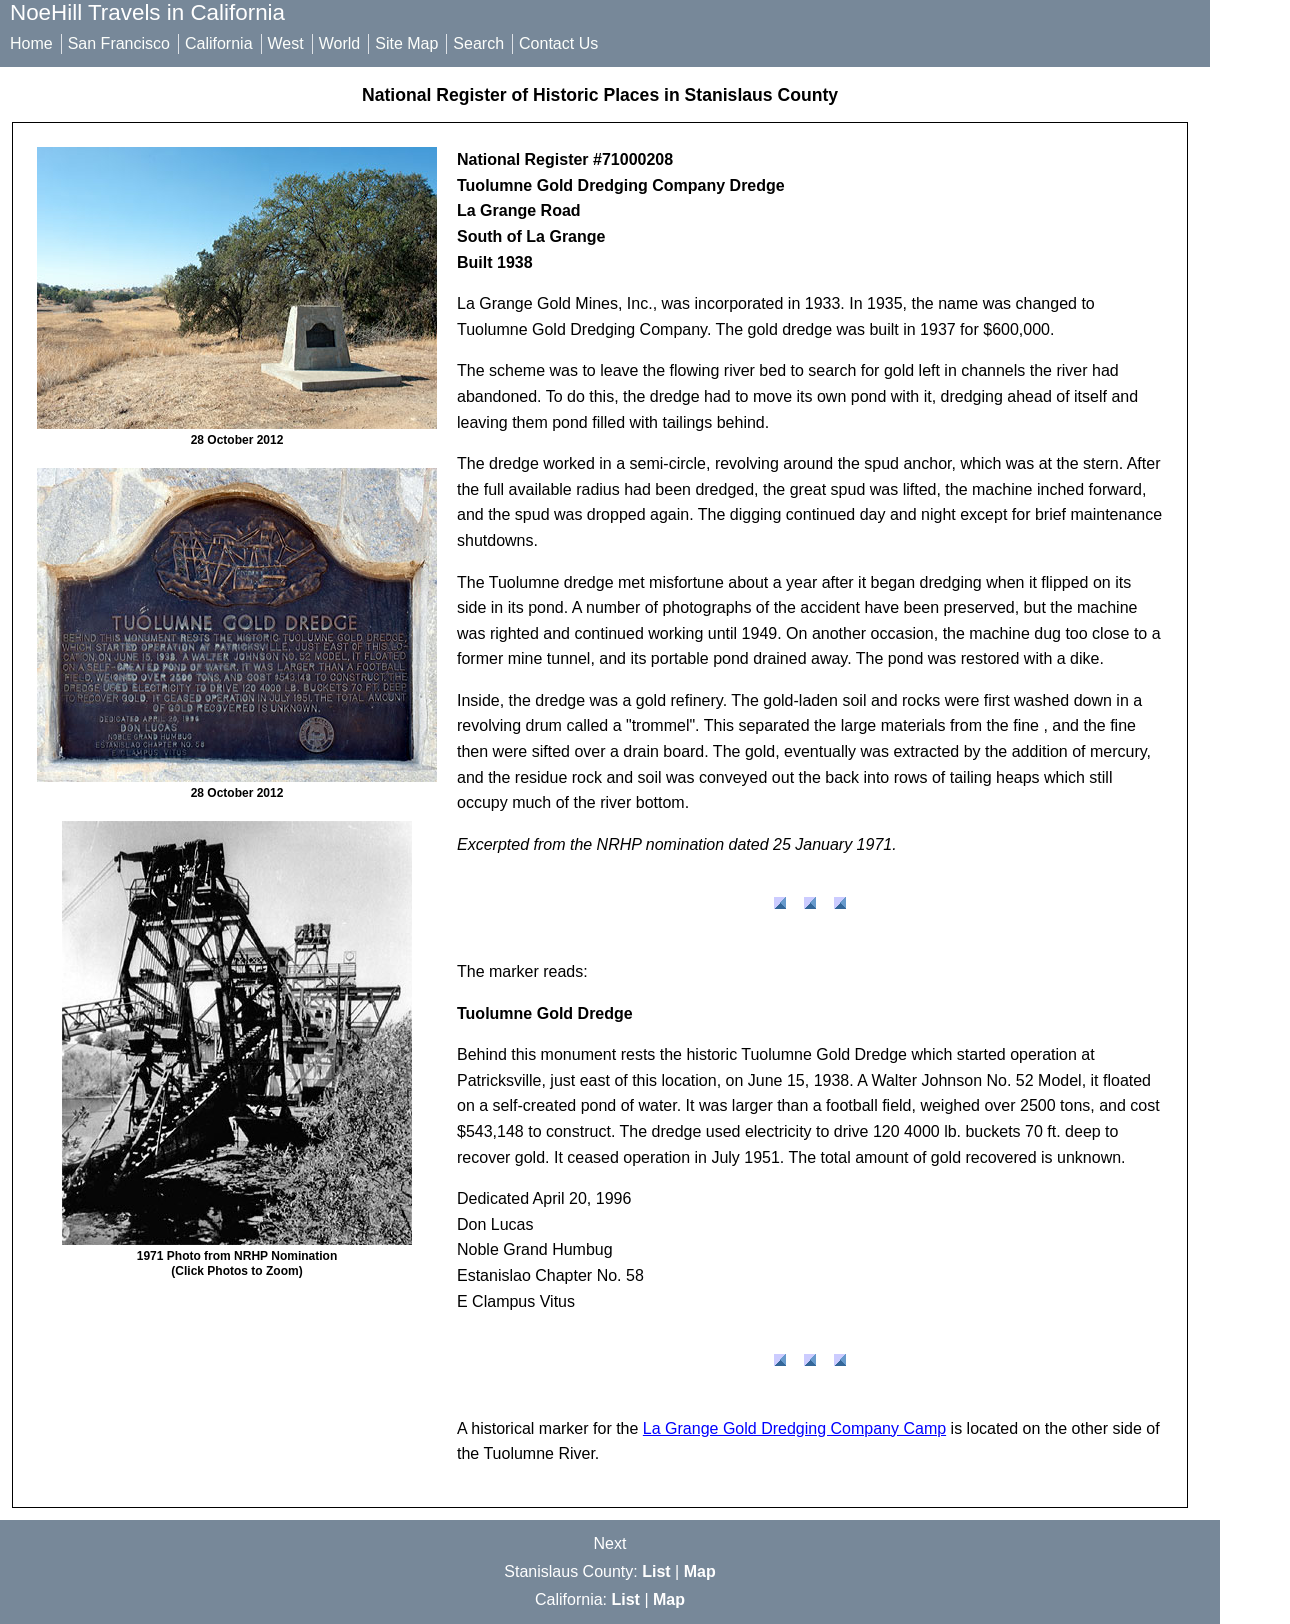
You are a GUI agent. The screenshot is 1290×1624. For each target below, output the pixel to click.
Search (478, 43)
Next (610, 1543)
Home (31, 43)
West (286, 43)
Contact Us (558, 43)
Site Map (406, 43)
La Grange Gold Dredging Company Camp (794, 1428)
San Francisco (119, 43)
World (340, 43)
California (219, 43)
